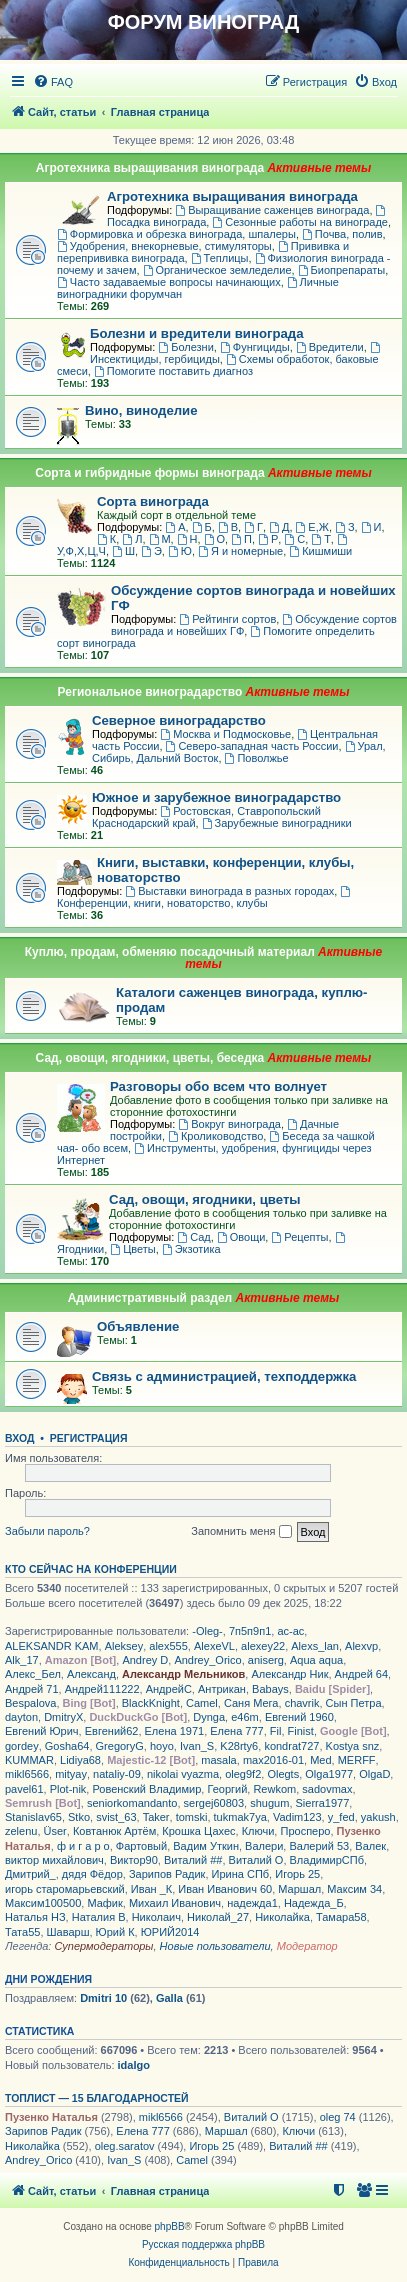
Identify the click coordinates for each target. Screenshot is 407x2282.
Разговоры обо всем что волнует (218, 1086)
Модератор (307, 1946)
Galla (169, 1998)
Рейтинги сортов (227, 619)
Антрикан (222, 1689)
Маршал (299, 1889)
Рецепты (299, 1237)
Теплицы (220, 258)
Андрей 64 (362, 1674)
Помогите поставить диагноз (173, 371)
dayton (21, 1717)
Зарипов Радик (167, 1874)
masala (218, 1760)
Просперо (305, 1831)
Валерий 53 (319, 1846)
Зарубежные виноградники (277, 823)
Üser (55, 1831)
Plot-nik (68, 1789)
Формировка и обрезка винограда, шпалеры (176, 234)
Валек (370, 1846)
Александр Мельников (183, 1674)
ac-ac (290, 1631)
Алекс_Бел (33, 1674)
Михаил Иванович (175, 1903)
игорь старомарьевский (65, 1889)
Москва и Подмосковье (225, 734)
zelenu (21, 1831)
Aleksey (124, 1646)
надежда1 (252, 1903)
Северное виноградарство (179, 720)
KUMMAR (29, 1760)
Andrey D (145, 1660)
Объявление (138, 1326)
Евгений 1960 (299, 1717)
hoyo (162, 1746)
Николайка (282, 1917)
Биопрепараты (342, 270)
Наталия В (99, 1917)
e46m (245, 1717)
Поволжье (257, 758)
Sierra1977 (323, 1803)
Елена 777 (236, 1731)
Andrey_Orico (207, 1660)
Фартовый (141, 1846)
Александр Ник (289, 1674)
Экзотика (191, 1249)
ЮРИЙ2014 (170, 1932)
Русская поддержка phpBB (203, 2244)
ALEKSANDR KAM (52, 1646)
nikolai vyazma (183, 1774)
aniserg (266, 1660)
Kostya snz (353, 1746)
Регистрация (89, 1438)
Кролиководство (215, 1136)
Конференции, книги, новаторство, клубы (205, 897)
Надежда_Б (314, 1903)
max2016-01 (273, 1760)
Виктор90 (134, 1860)
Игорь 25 (297, 1874)
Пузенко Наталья (51, 2117)
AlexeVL (214, 1646)
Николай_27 (218, 1917)
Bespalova (30, 1703)
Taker (156, 1817)
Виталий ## (193, 1860)
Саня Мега (251, 1703)
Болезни (186, 347)
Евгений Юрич (42, 1731)
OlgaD (374, 1774)
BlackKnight (151, 1703)
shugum (269, 1803)
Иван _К (151, 1889)
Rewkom (274, 1789)
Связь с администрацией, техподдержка (224, 1376)
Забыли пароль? (47, 1531)
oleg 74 (338, 2117)
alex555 (168, 1646)
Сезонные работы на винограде (300, 222)
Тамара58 (341, 1917)
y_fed (341, 1817)
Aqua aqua (316, 1660)
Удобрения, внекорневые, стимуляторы (164, 246)
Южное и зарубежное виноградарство (216, 797)
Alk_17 (22, 1660)
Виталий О (256, 1860)
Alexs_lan (315, 1646)
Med (320, 1760)
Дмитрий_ (30, 1874)
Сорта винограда (153, 501)
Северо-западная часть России (252, 746)
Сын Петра (354, 1703)
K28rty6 (239, 1746)
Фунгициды (255, 347)
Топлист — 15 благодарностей (97, 2098)
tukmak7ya (240, 1817)
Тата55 (22, 1932)
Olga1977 (329, 1774)
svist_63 (116, 1817)
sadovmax (327, 1789)
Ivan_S (197, 1746)
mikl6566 (27, 1774)
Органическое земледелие (217, 270)
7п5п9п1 (250, 1631)
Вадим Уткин (206, 1846)
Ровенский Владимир (146, 1789)
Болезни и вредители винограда (197, 333)
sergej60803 (214, 1803)
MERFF (357, 1760)
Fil (276, 1731)
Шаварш (68, 1932)
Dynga (209, 1717)
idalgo (134, 2065)
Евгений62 (112, 1731)
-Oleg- (207, 1631)
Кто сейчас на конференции (91, 1569)
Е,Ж (312, 527)
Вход (19, 1438)
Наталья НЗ (35, 1917)
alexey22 (263, 1646)
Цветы (132, 1249)
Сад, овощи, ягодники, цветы (205, 1199)
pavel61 (24, 1789)
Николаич (156, 1917)
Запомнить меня (241, 1532)
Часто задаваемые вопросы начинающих (169, 282)
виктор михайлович (54, 1860)
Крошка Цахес (198, 1831)
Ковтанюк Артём (114, 1831)
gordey (22, 1746)
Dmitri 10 (103, 1998)
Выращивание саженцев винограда (272, 210)
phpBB (170, 2226)
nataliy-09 (117, 1774)
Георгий (227, 1789)
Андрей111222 (102, 1689)
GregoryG (120, 1746)
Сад (193, 1237)
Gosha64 (67, 1746)
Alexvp (361, 1646)
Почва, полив (342, 234)
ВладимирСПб (327, 1860)
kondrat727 (291, 1746)
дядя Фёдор (92, 1874)
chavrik (302, 1703)
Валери (264, 1846)
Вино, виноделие (141, 410)
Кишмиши (320, 551)
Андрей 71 (32, 1689)
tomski (192, 1817)
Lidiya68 (80, 1760)
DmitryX (63, 1717)
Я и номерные (240, 551)
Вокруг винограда (229, 1124)
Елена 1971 (175, 1731)
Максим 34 (354, 1889)
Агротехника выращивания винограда (232, 196)
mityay (71, 1774)
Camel (202, 1703)
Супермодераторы (103, 1946)
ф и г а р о (83, 1846)
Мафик (104, 1903)
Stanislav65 (33, 1817)
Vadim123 (297, 1817)
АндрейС (169, 1689)
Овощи (241, 1237)
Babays (270, 1689)
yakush (378, 1817)
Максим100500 (43, 1903)
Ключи (258, 1831)
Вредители (330, 347)
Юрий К (115, 1932)
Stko (79, 1817)
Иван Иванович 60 (225, 1889)
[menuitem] (53, 82)
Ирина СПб (241, 1874)
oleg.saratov (125, 2146)
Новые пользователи (215, 1946)
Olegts (283, 1774)
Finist (301, 1731)
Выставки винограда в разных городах (229, 891)
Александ (91, 1674)
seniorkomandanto (132, 1803)
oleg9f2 (243, 1774)
